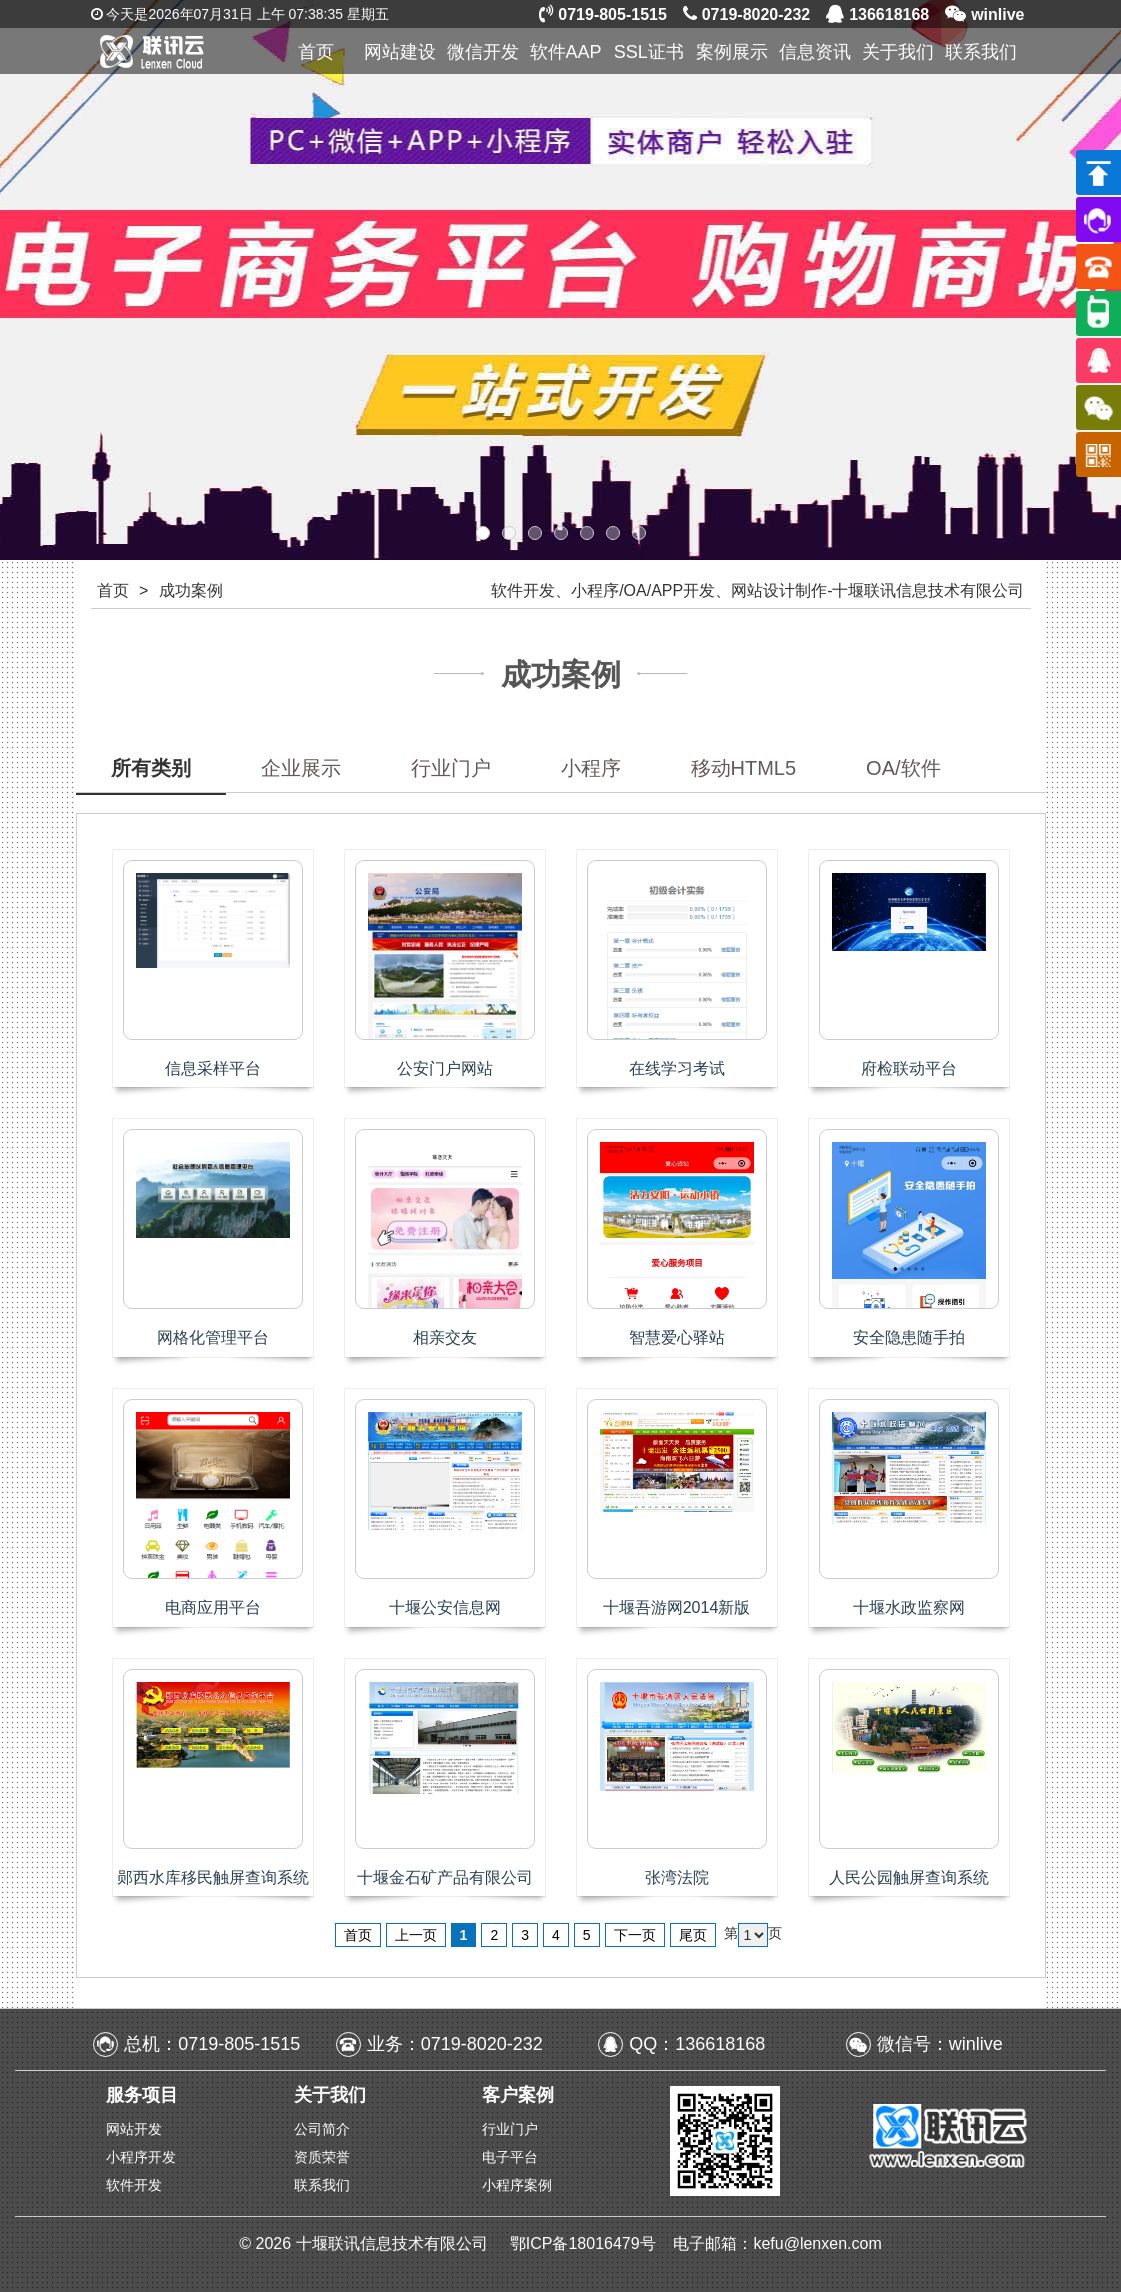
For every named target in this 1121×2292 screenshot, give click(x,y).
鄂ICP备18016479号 (585, 2243)
